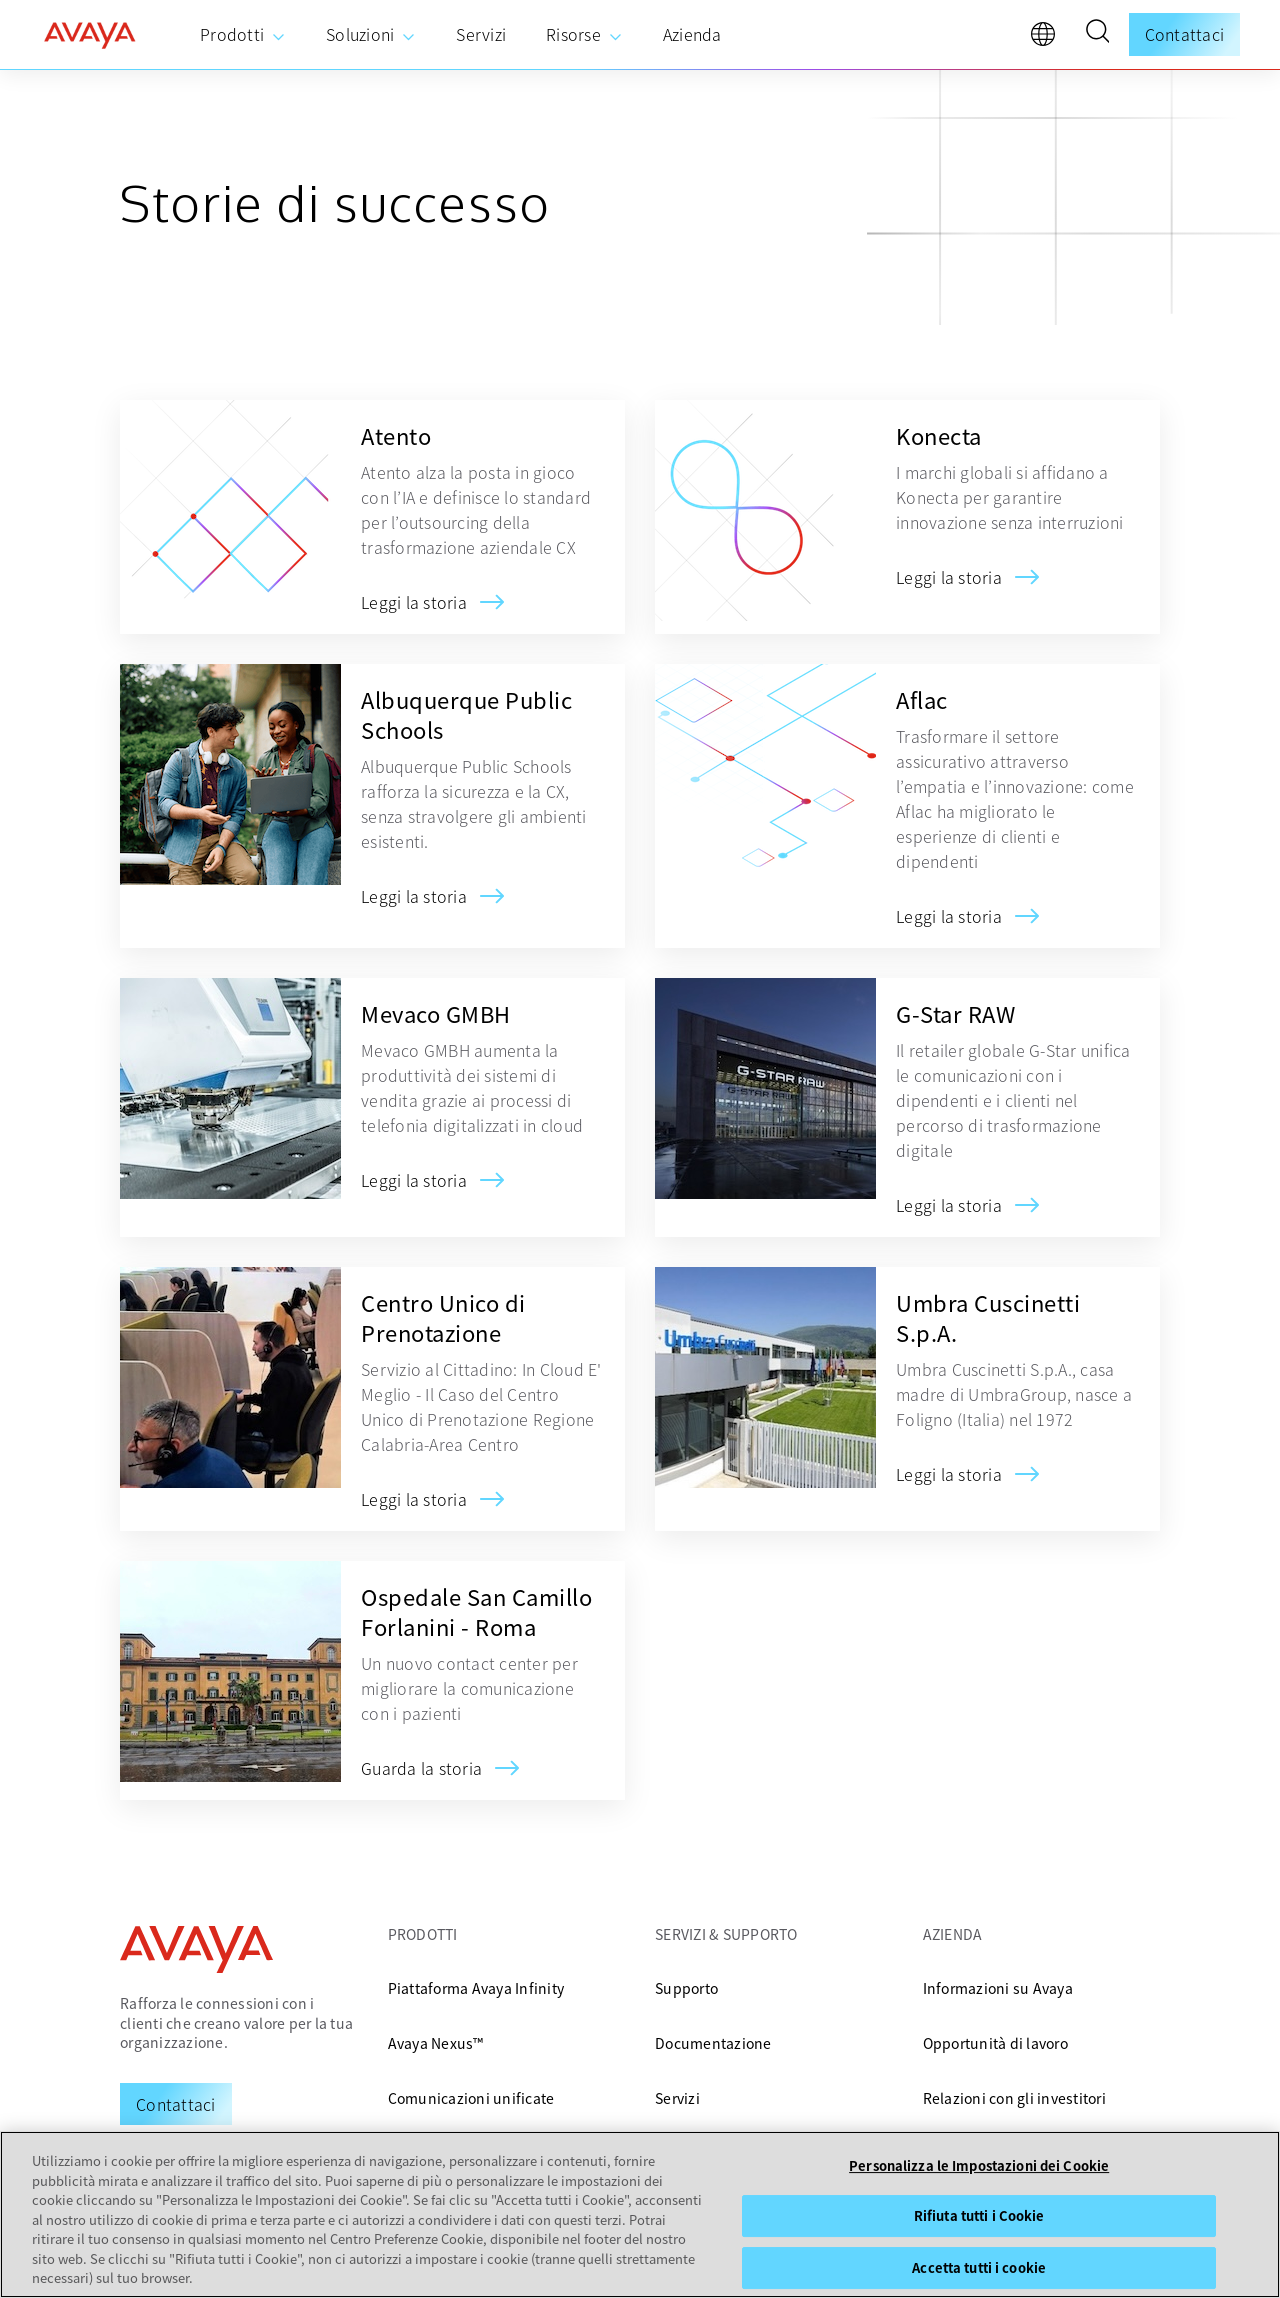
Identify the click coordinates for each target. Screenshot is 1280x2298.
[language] (1048, 39)
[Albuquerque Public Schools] (414, 896)
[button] (1097, 34)
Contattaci (1185, 34)
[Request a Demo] (176, 2104)
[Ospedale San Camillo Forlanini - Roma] (421, 1768)
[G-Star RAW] (949, 1205)
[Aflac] (949, 916)
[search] (1097, 34)
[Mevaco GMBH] (414, 1180)
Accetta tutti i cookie (979, 2267)
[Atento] (414, 602)
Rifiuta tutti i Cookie (979, 2215)
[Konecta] (949, 577)
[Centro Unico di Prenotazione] (414, 1499)
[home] (90, 35)
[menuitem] (243, 35)
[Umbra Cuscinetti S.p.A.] (949, 1474)
